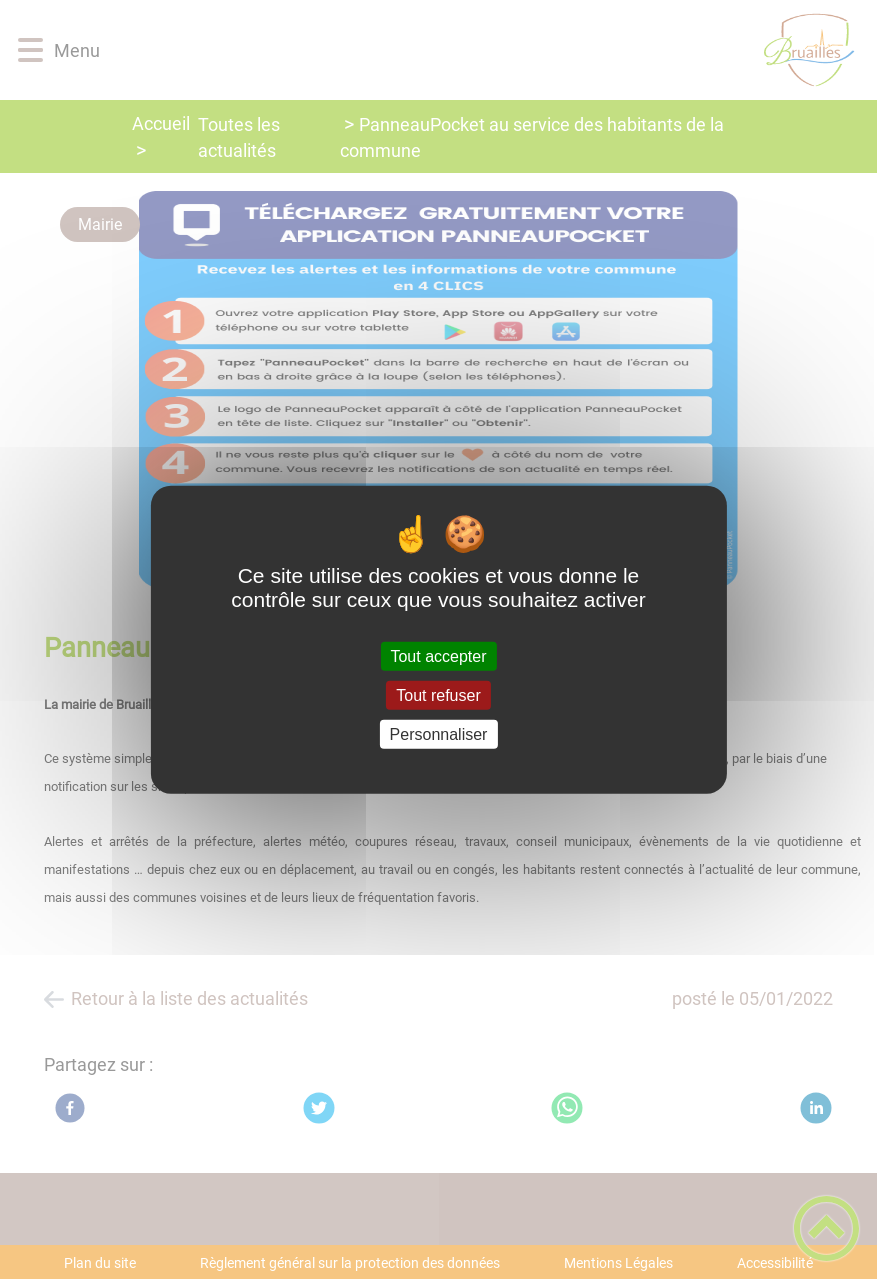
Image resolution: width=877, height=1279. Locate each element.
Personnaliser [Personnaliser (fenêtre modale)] (439, 734)
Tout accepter (438, 655)
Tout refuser (438, 694)
